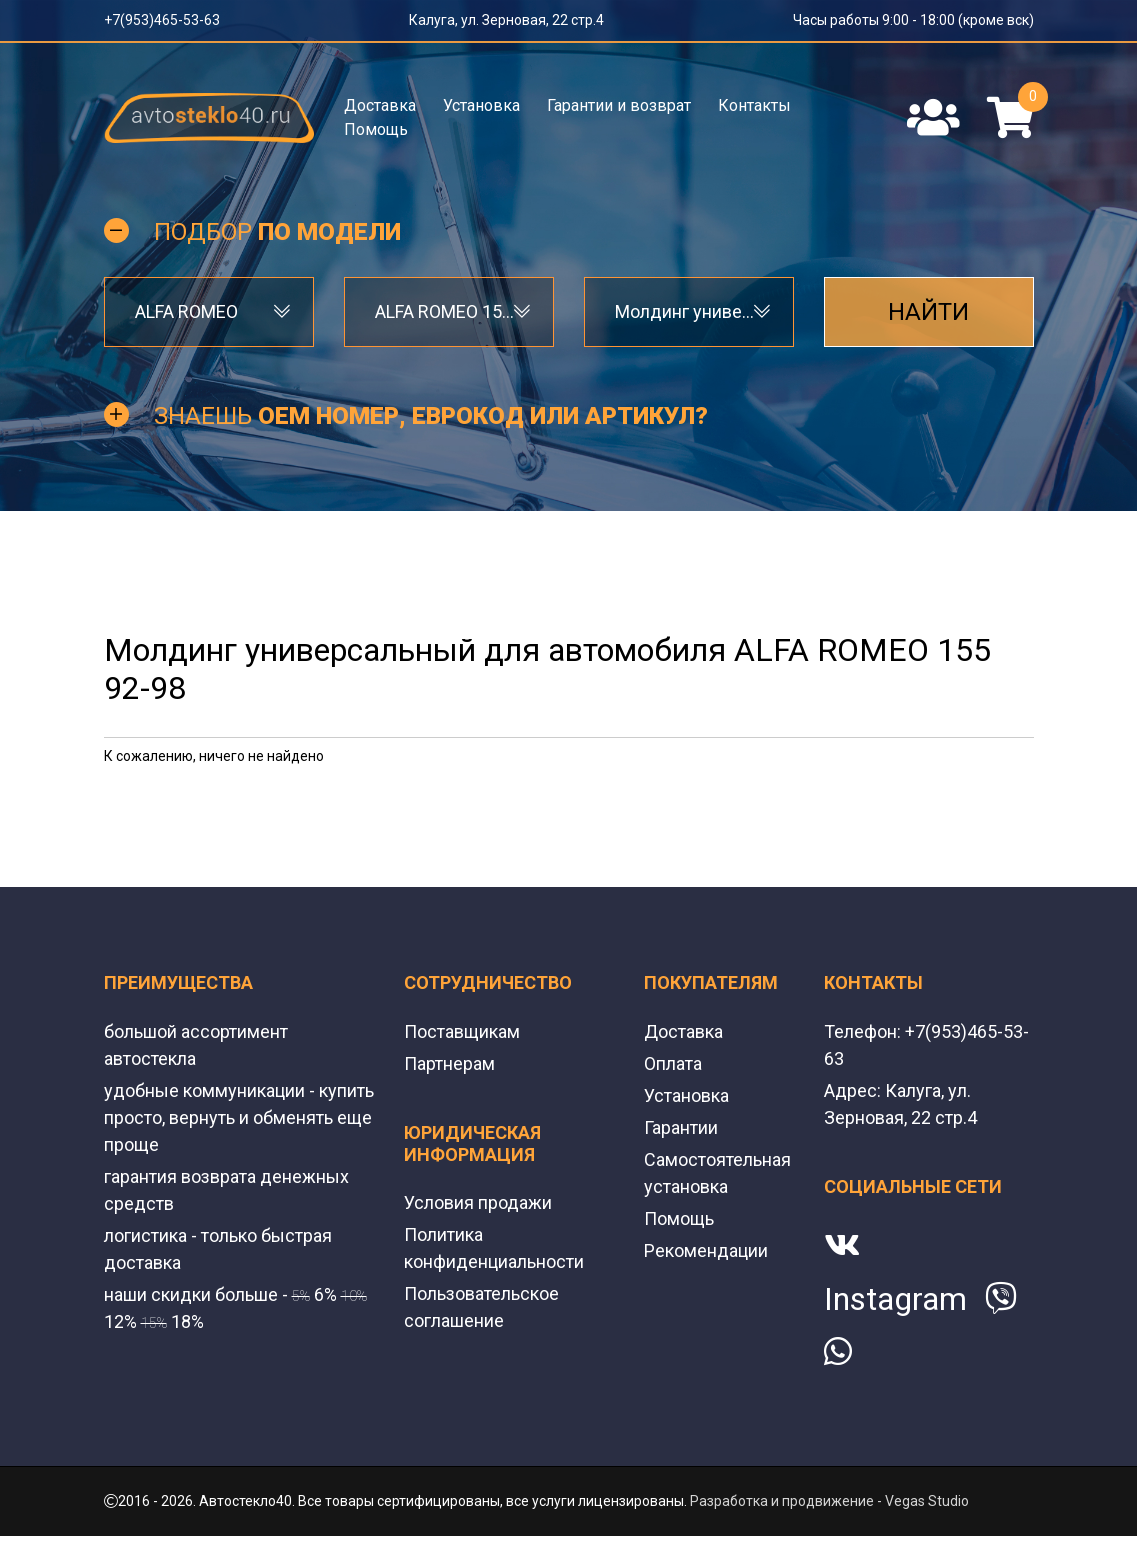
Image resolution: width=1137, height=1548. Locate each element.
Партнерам (449, 1063)
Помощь (376, 129)
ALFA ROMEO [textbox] (186, 311)
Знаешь (431, 416)
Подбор (277, 232)
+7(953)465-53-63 (162, 20)
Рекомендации (706, 1250)
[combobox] (209, 312)
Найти (928, 312)
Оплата (673, 1063)
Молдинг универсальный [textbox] (689, 311)
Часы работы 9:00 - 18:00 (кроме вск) (913, 20)
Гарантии (681, 1127)
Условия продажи (478, 1202)
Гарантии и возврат (619, 105)
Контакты (754, 105)
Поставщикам (462, 1031)
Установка (481, 105)
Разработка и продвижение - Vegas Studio (829, 1501)
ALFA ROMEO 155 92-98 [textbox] (449, 311)
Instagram (895, 1299)
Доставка (380, 105)
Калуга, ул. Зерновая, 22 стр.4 (506, 20)
